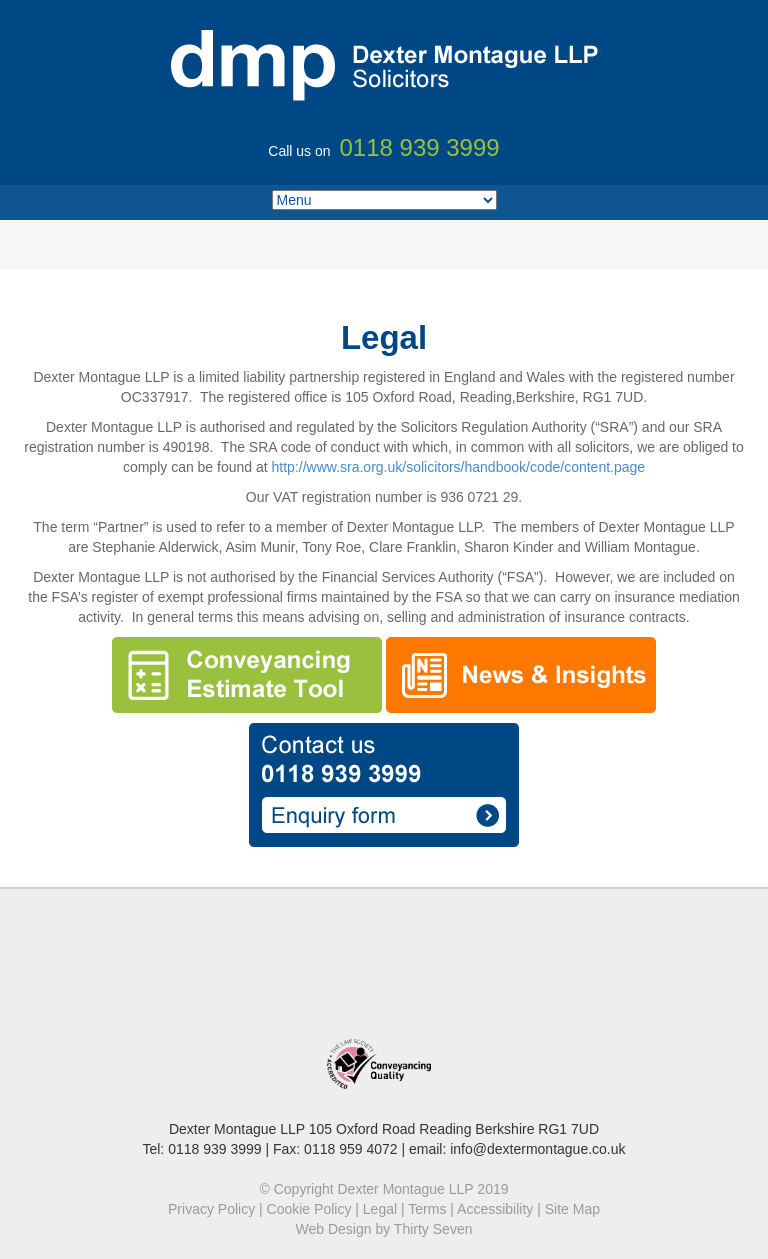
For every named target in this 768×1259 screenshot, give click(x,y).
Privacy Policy (211, 1209)
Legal (380, 1209)
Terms (427, 1209)
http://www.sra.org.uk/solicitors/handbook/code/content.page (459, 467)
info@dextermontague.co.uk (537, 1149)
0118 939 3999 (214, 1149)
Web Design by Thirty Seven (384, 1229)
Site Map (572, 1209)
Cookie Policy (309, 1209)
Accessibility (495, 1209)
